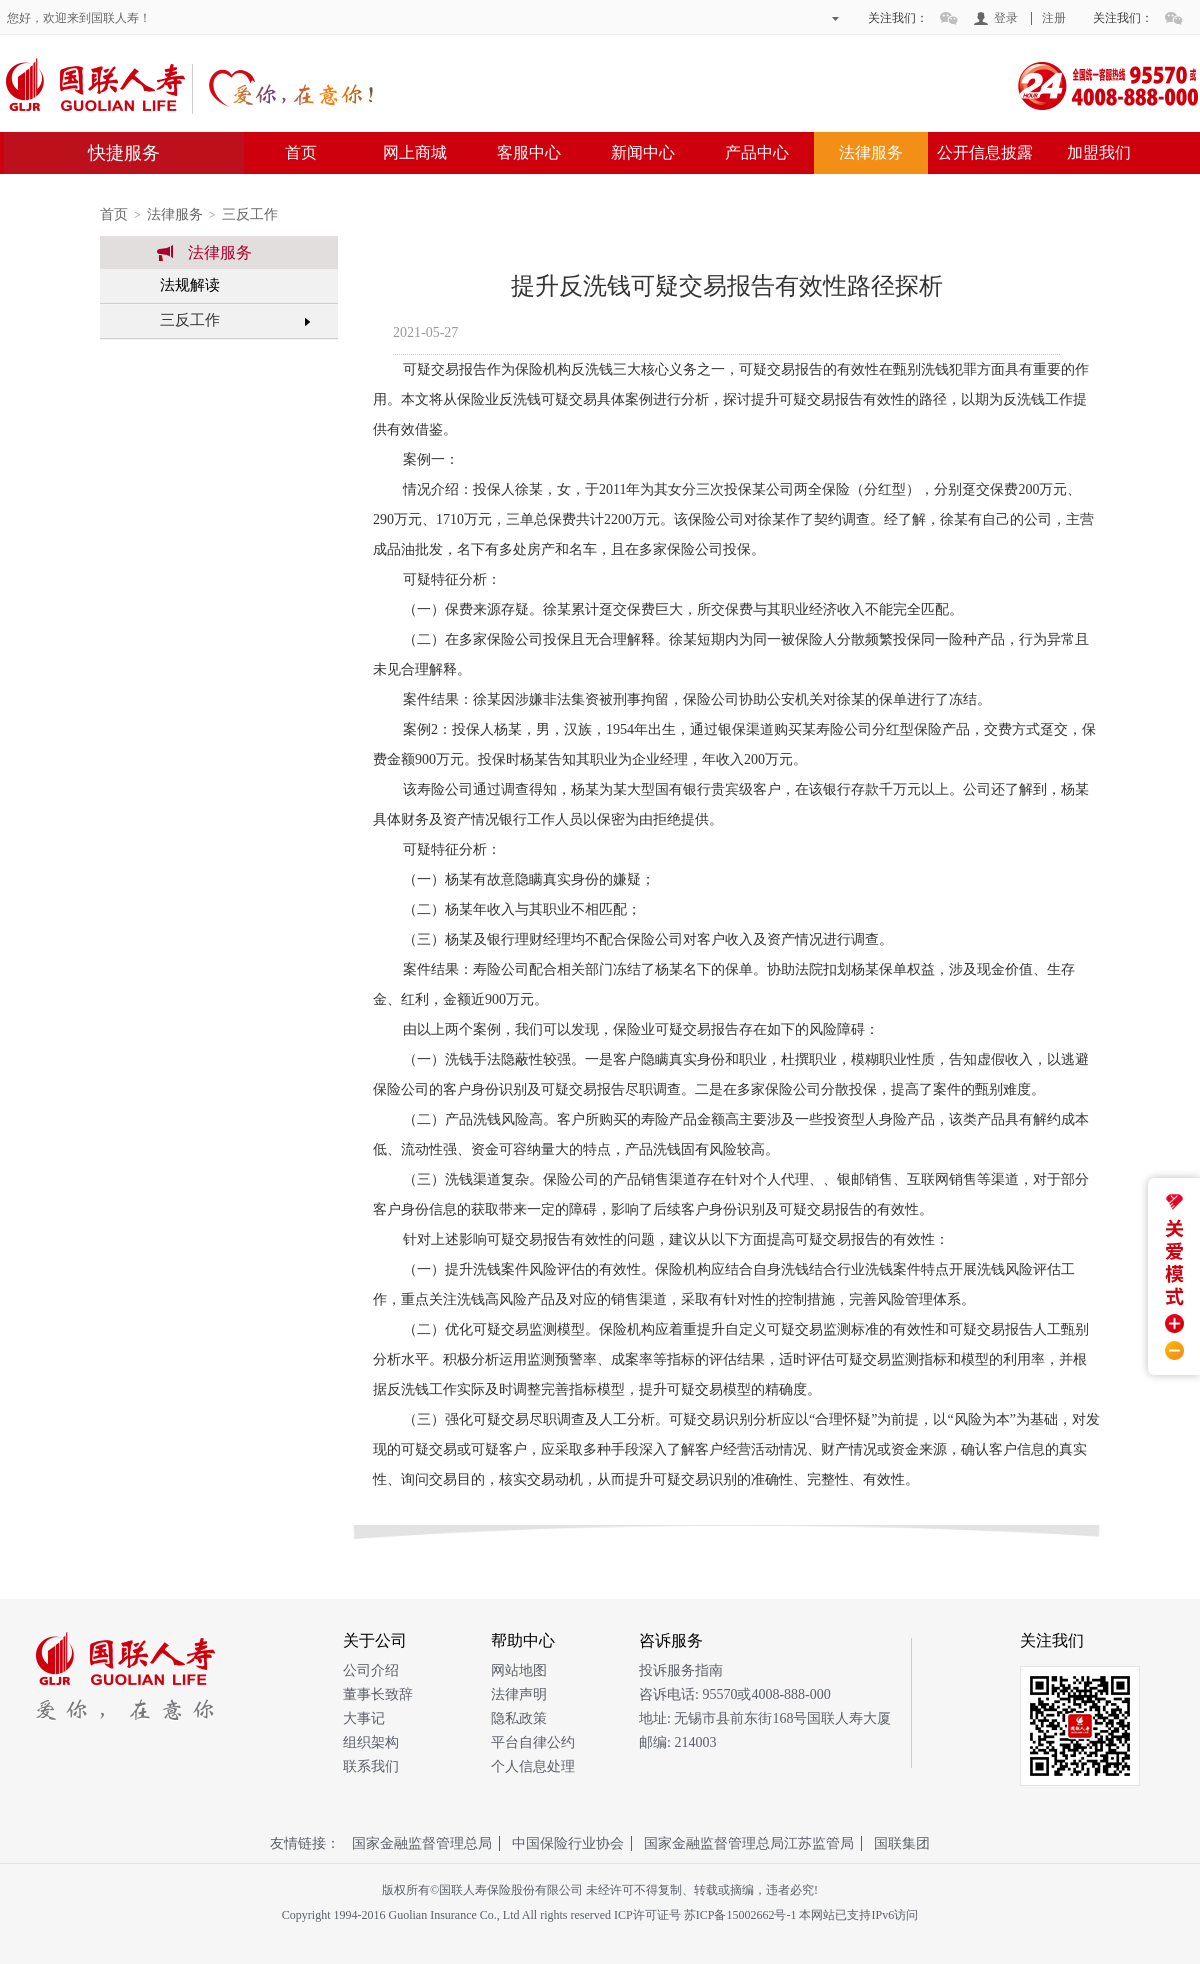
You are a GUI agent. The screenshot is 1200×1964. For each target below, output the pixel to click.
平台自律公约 (533, 1742)
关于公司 (375, 1640)
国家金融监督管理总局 (422, 1843)
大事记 (364, 1718)
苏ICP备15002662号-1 (740, 1915)
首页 (301, 152)
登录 (1006, 18)
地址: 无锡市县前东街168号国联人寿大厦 (765, 1718)
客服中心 (529, 152)
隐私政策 (519, 1718)
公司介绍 (371, 1670)
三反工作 (250, 214)
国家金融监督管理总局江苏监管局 (749, 1843)
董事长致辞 (378, 1694)
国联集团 (902, 1843)
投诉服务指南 (681, 1670)
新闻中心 (643, 152)
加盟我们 (1099, 152)
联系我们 (371, 1766)
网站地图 (519, 1670)
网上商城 (415, 152)
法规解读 (190, 285)
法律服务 (871, 152)
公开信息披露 (985, 152)
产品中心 (757, 152)
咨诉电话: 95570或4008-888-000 (735, 1694)
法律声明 (519, 1694)
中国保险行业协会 (568, 1843)
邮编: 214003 (677, 1742)
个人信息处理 (533, 1766)
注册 (1054, 18)
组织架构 (371, 1742)
